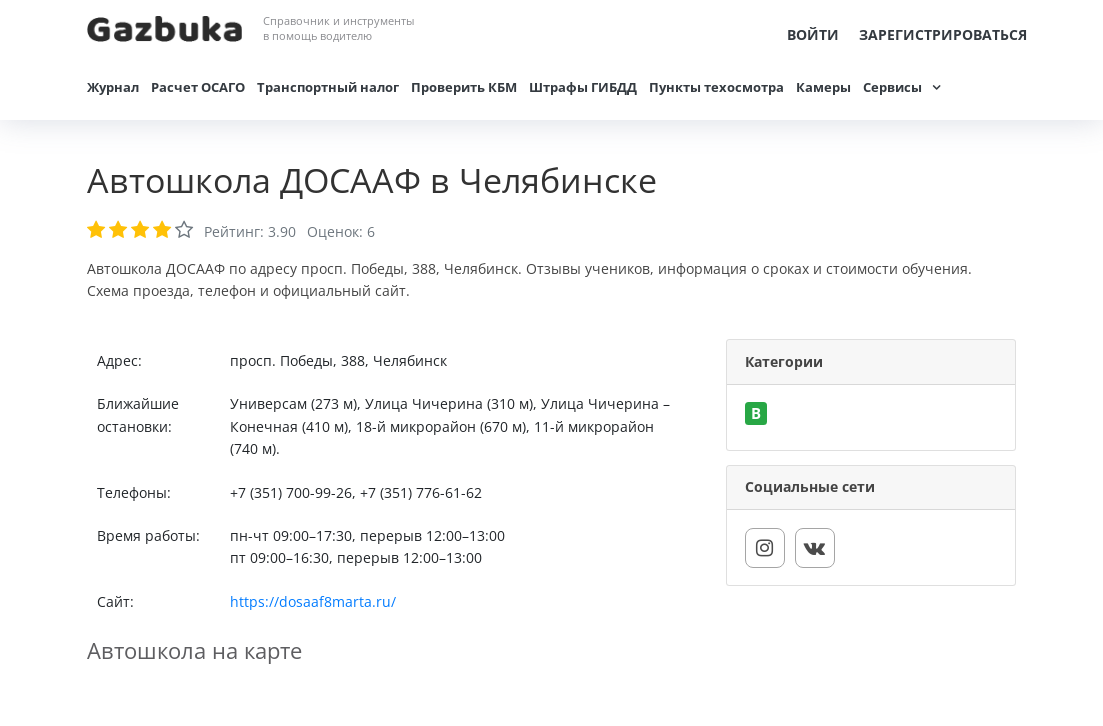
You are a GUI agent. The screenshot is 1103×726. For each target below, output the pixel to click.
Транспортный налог (328, 87)
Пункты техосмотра (716, 87)
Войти (813, 34)
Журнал (113, 87)
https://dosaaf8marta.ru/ (313, 601)
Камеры (823, 87)
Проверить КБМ (464, 87)
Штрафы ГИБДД (583, 87)
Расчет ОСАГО (198, 87)
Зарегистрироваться (943, 34)
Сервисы (892, 87)
